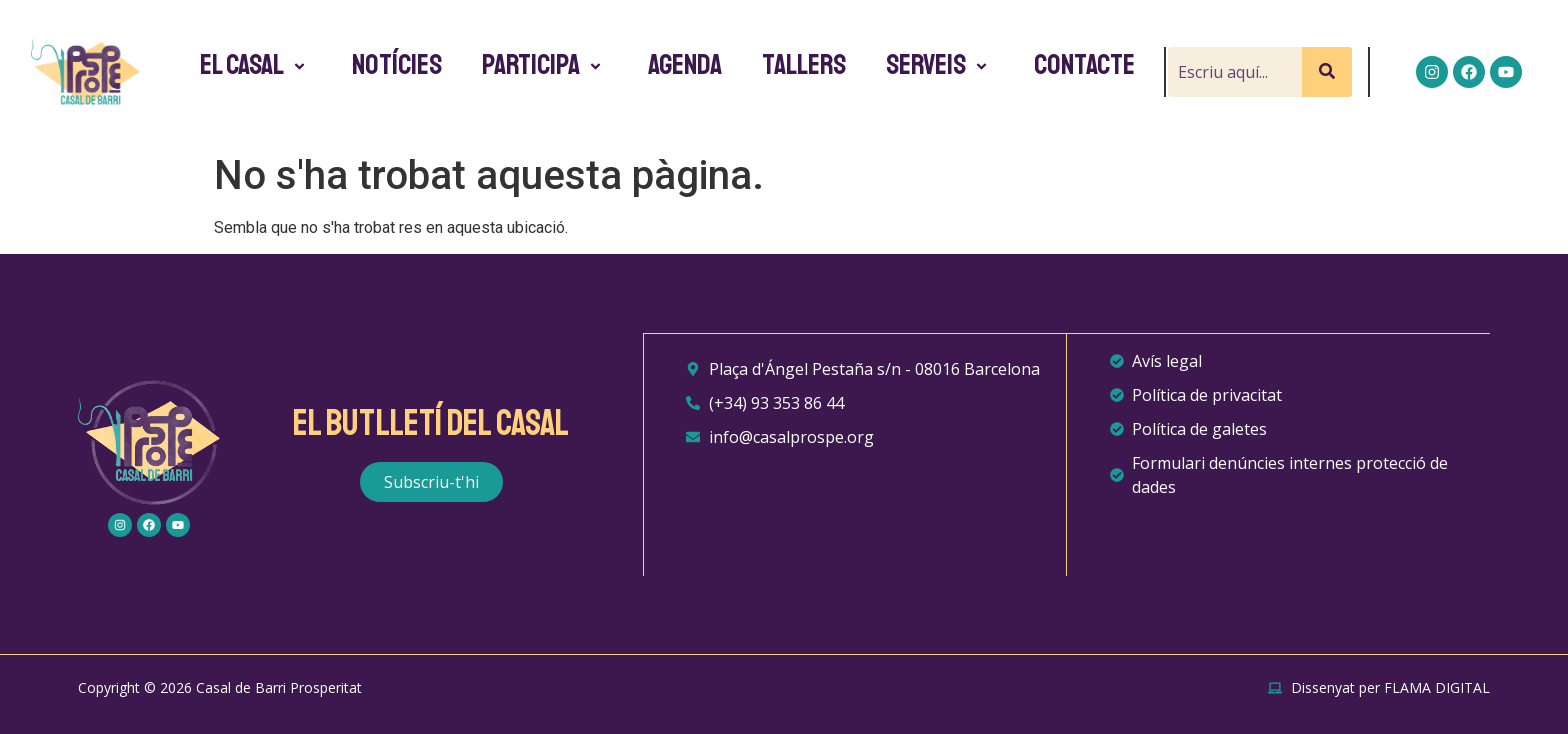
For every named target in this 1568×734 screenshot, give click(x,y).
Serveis (940, 65)
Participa (545, 65)
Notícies (397, 65)
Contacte (1084, 65)
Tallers (804, 65)
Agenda (685, 65)
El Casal (256, 65)
